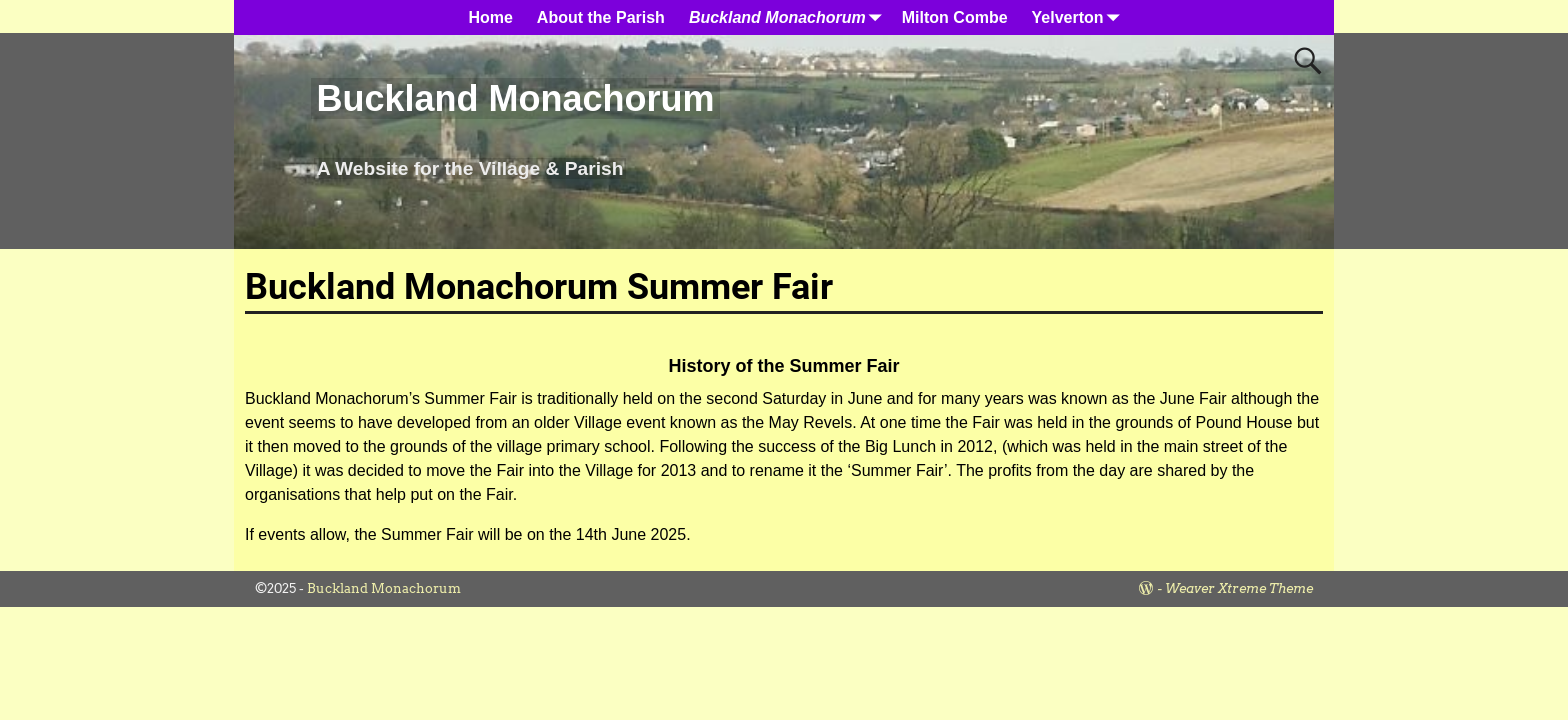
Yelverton (1080, 17)
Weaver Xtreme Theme (1239, 588)
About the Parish (601, 17)
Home (490, 17)
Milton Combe (955, 17)
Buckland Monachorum (515, 98)
